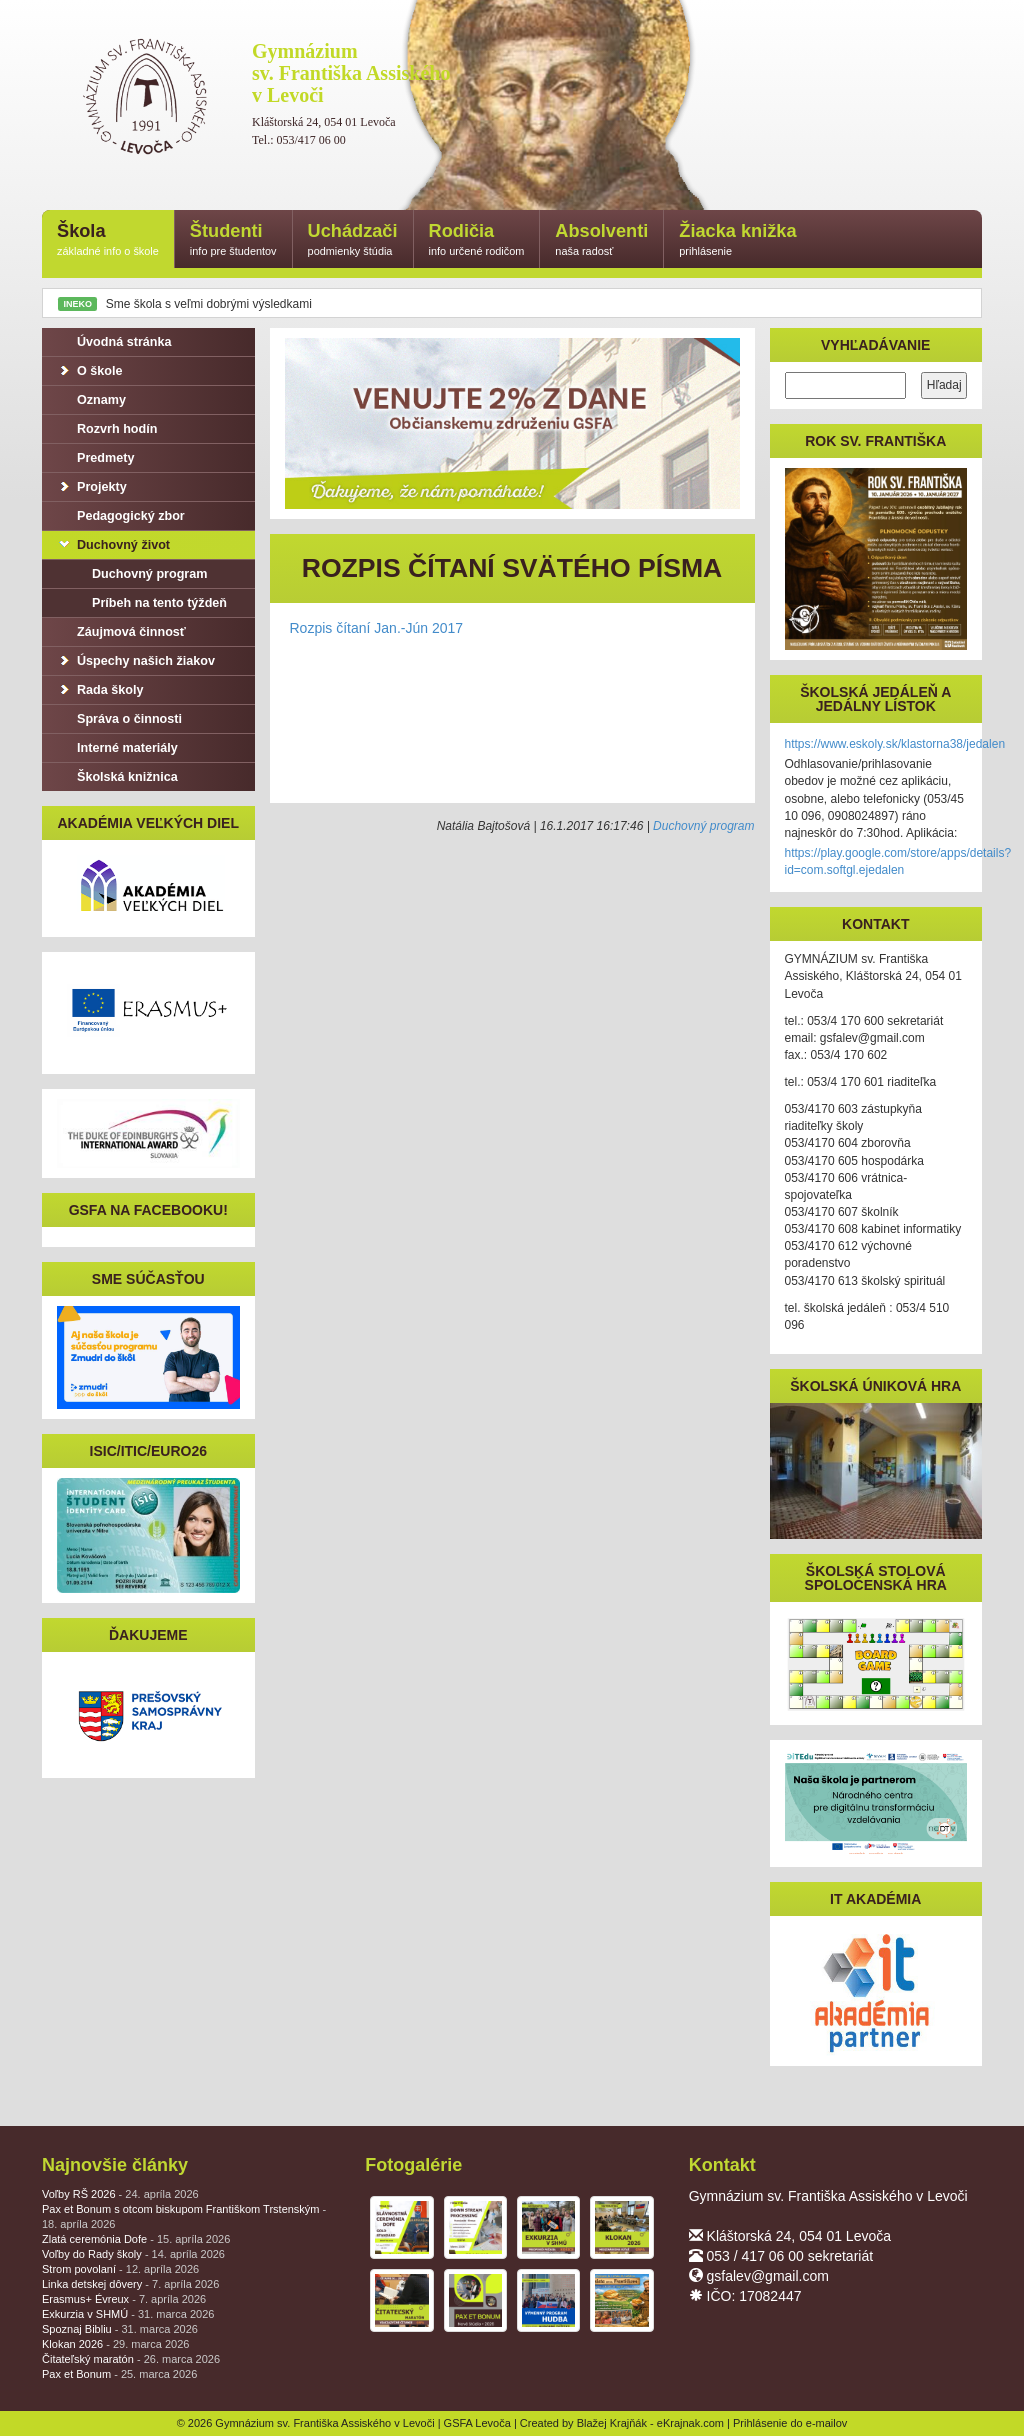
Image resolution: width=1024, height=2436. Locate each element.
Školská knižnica (117, 777)
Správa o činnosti (119, 719)
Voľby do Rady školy (133, 2254)
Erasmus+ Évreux (124, 2299)
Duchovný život (113, 545)
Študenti (233, 240)
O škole (90, 371)
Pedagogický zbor (121, 516)
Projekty (92, 487)
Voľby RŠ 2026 (120, 2194)
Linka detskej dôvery (130, 2284)
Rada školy (100, 690)
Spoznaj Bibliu (120, 2329)
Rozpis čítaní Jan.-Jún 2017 (377, 628)
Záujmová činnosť (121, 632)
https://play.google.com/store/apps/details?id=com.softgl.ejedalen (898, 861)
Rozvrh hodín (107, 429)
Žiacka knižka (737, 240)
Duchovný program (703, 826)
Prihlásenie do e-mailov (790, 2423)
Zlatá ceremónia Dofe (136, 2239)
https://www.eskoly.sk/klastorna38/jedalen (895, 744)
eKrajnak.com (690, 2423)
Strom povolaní (120, 2269)
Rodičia (477, 240)
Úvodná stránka (114, 342)
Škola (108, 240)
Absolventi (601, 240)
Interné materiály (117, 748)
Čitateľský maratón (131, 2359)
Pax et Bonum (119, 2374)
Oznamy (91, 400)
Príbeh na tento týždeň (149, 603)
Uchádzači (353, 240)
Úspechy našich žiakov (136, 661)
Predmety (95, 458)
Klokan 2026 (115, 2344)
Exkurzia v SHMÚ (128, 2314)
